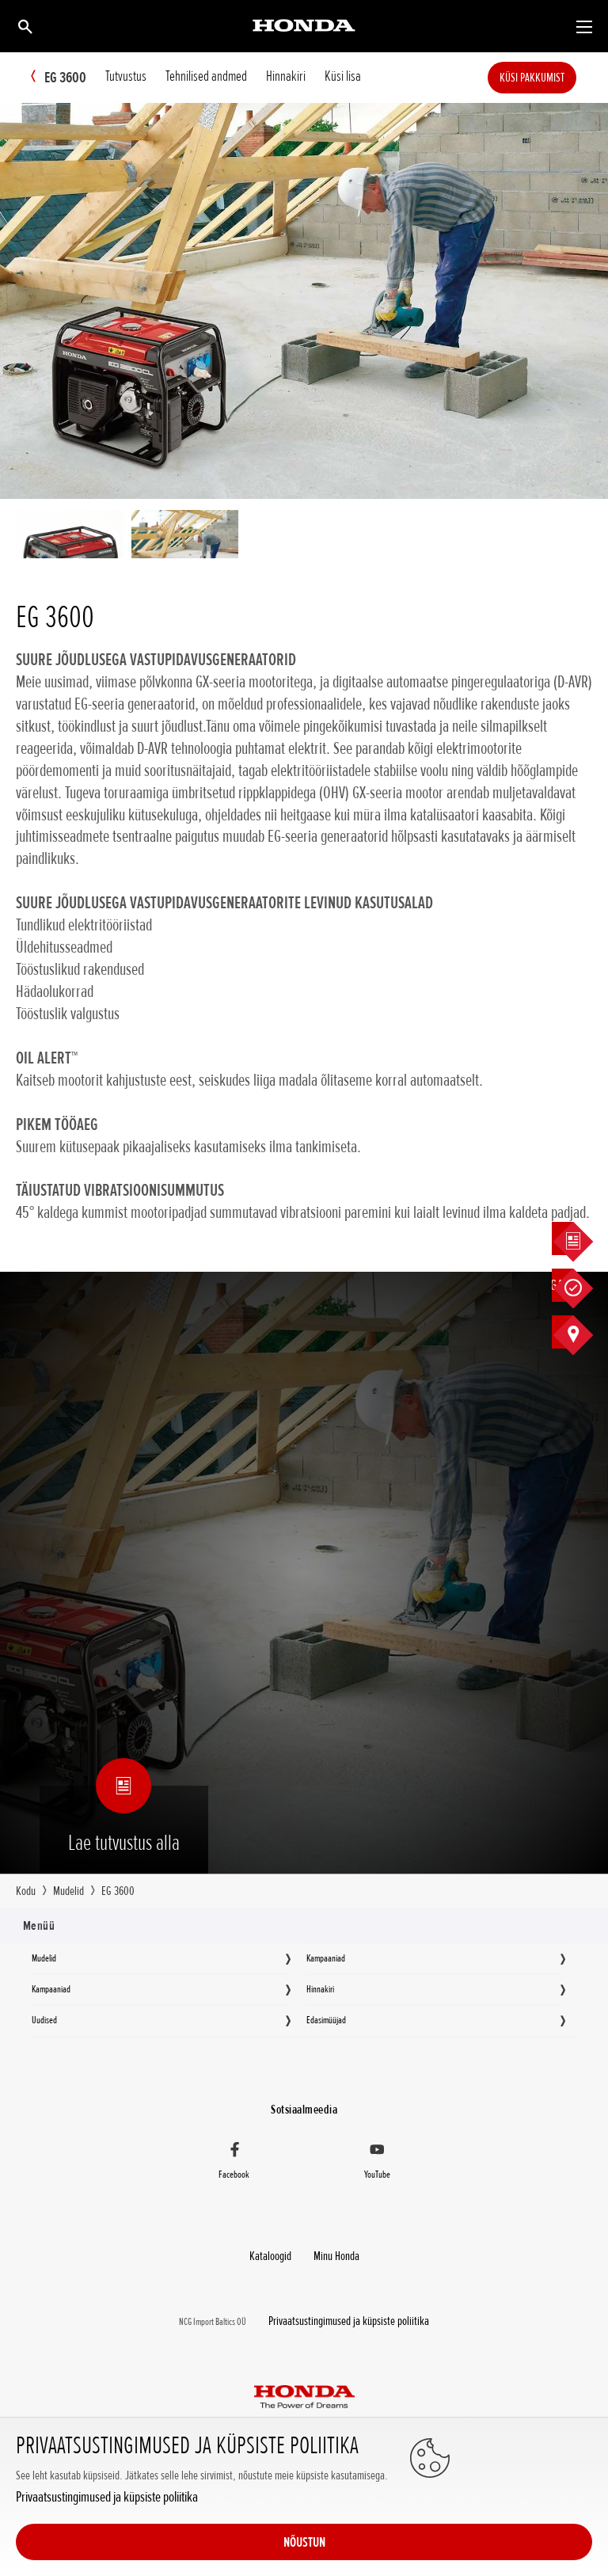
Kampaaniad (325, 1957)
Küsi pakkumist (555, 78)
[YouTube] (377, 2159)
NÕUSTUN (529, 2514)
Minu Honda (332, 2248)
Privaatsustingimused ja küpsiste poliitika (96, 2550)
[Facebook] (234, 2159)
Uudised (44, 2019)
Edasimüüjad (326, 2019)
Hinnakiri (320, 1988)
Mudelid (44, 1957)
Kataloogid (274, 2248)
